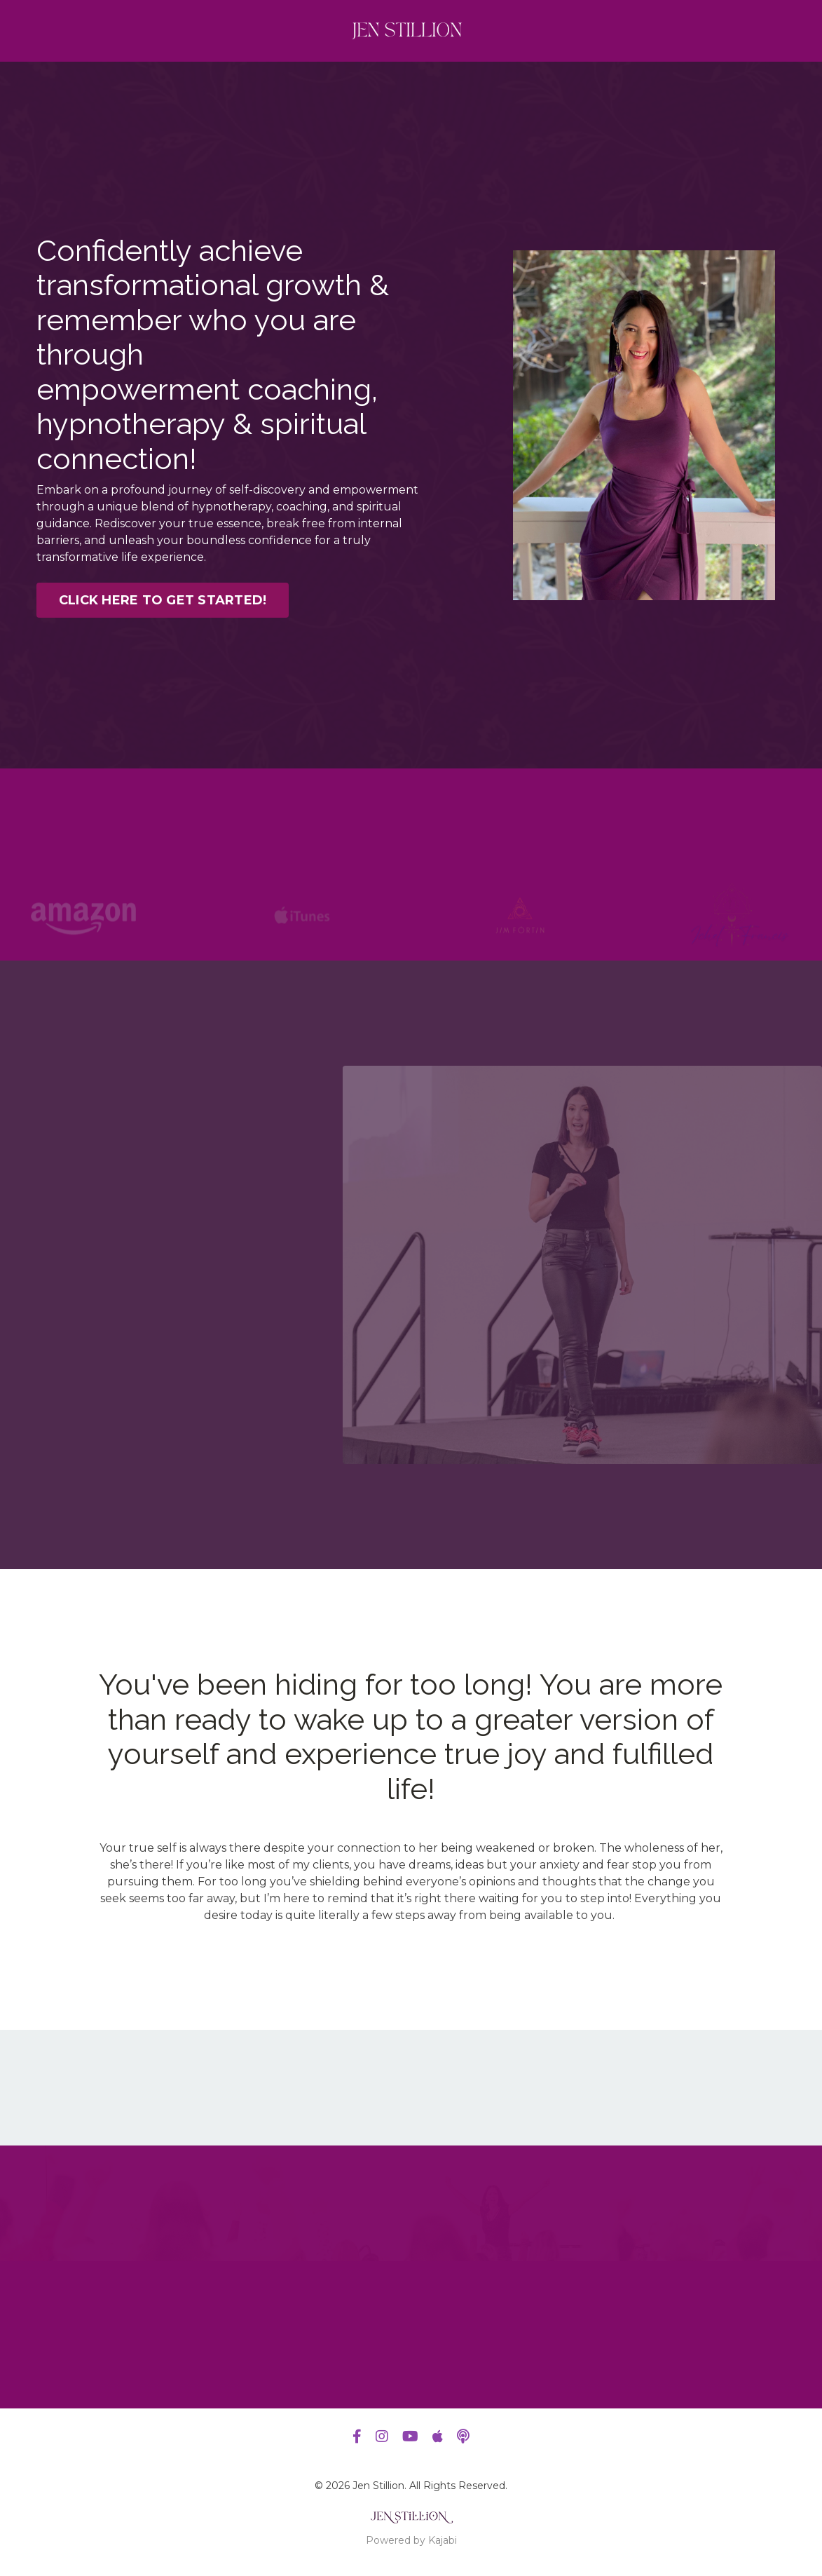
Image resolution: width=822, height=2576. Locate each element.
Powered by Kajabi (411, 2540)
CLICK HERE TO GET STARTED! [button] (163, 600)
